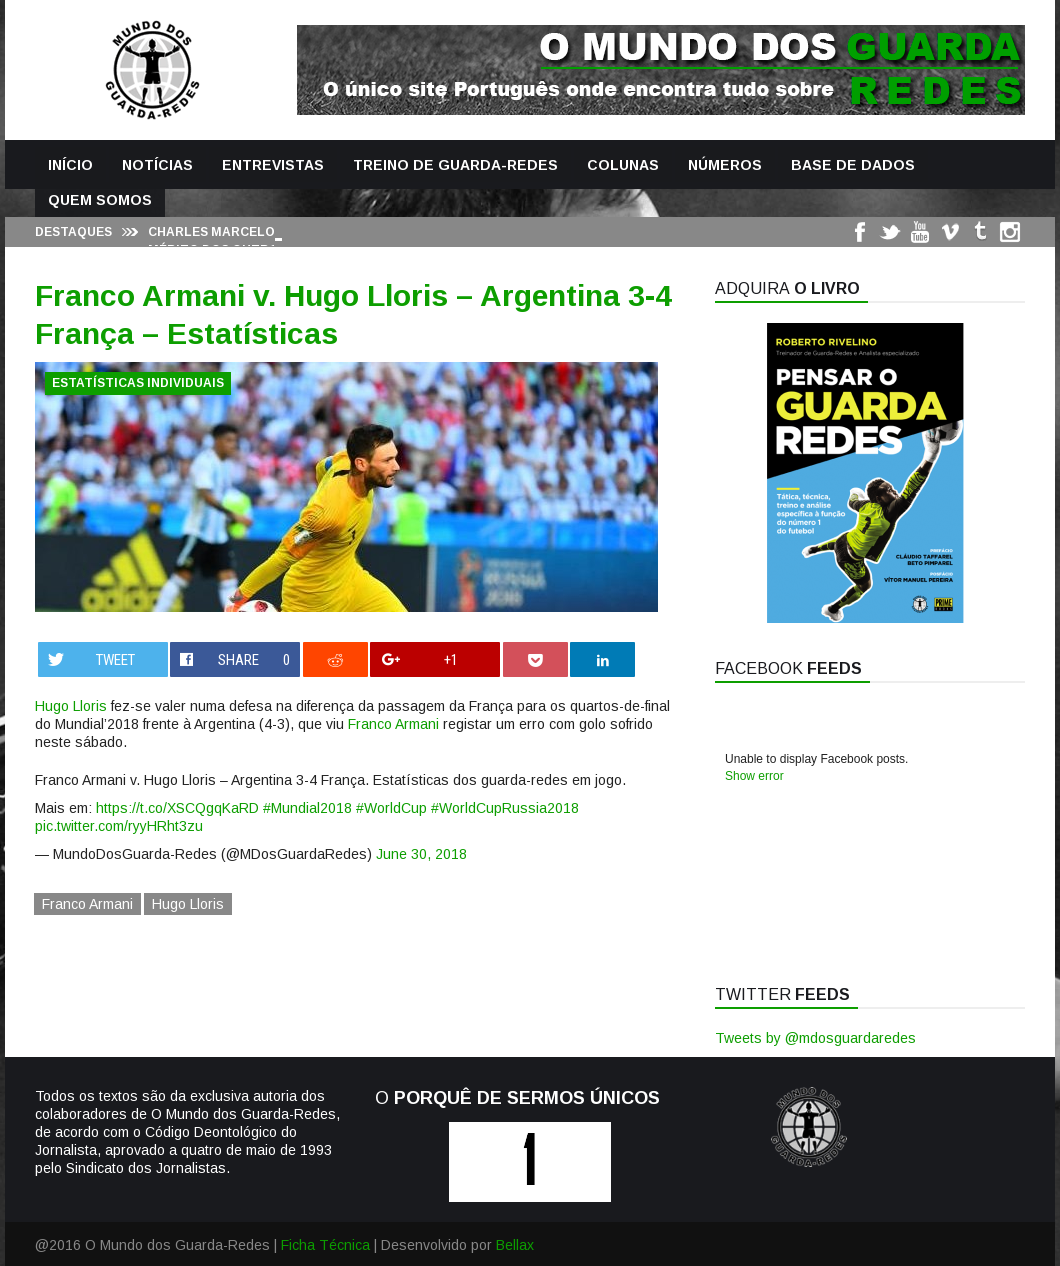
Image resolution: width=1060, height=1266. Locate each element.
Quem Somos (100, 200)
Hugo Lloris (71, 706)
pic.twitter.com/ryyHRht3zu (119, 826)
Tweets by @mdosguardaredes (815, 1038)
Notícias (157, 165)
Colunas (623, 165)
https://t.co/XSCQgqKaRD (177, 808)
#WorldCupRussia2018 (505, 808)
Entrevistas (273, 165)
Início (70, 165)
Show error (754, 776)
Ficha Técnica (325, 1245)
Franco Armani (393, 724)
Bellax (515, 1245)
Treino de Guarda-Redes (455, 165)
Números (725, 165)
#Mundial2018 (307, 808)
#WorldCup (391, 808)
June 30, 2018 (421, 854)
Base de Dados (853, 165)
